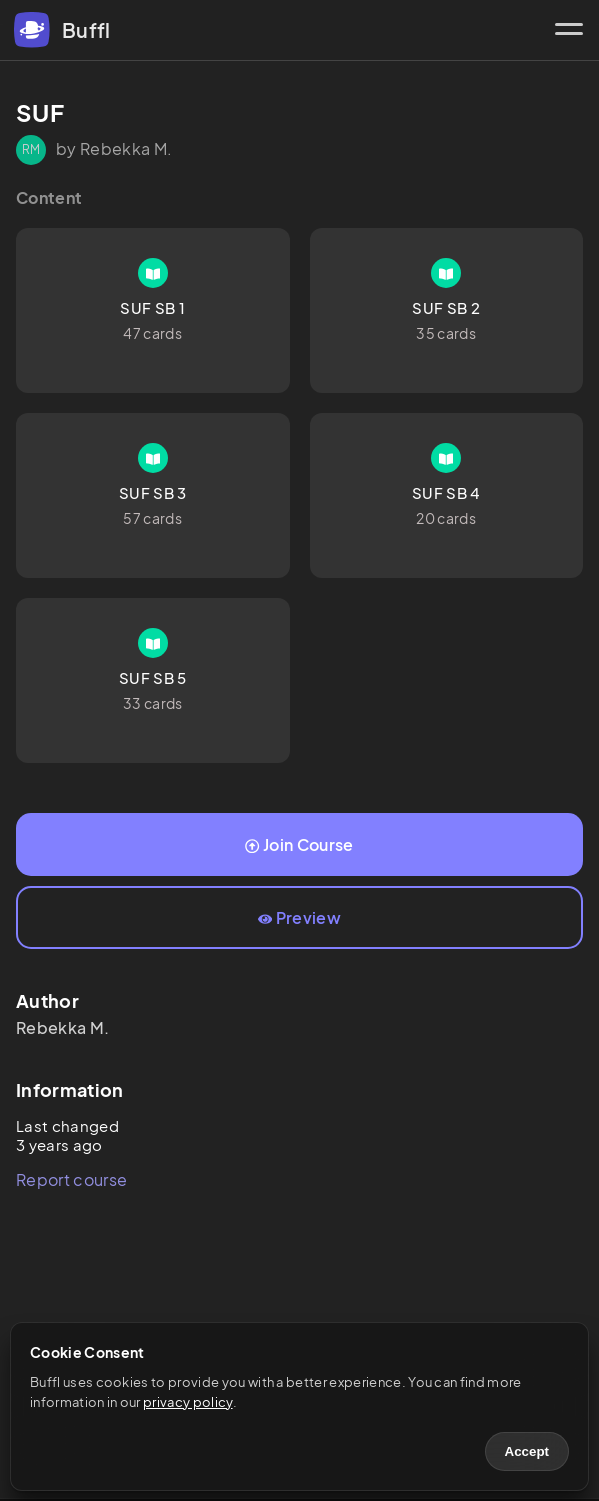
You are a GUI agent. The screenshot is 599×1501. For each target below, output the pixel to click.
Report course (71, 1179)
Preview (299, 917)
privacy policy (187, 1402)
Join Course (299, 844)
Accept (527, 1451)
